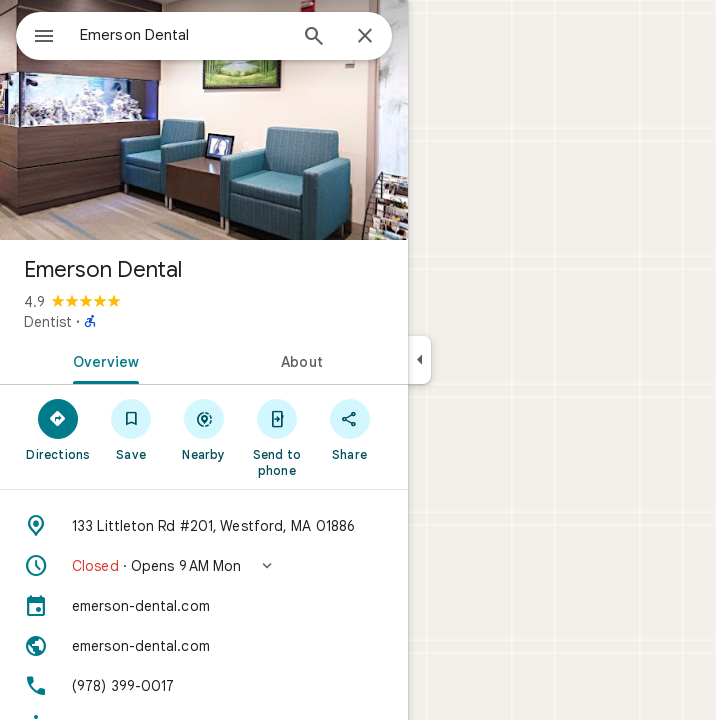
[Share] (349, 429)
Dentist (48, 322)
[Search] (314, 38)
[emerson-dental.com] (204, 606)
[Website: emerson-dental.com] (204, 646)
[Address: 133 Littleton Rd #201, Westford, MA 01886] (204, 526)
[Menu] (44, 38)
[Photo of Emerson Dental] (204, 120)
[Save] (131, 429)
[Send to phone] (276, 437)
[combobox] (183, 35)
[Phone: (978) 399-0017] (204, 686)
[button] (204, 566)
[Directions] (58, 429)
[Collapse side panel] (419, 360)
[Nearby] (204, 429)
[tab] (102, 360)
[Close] (365, 37)
